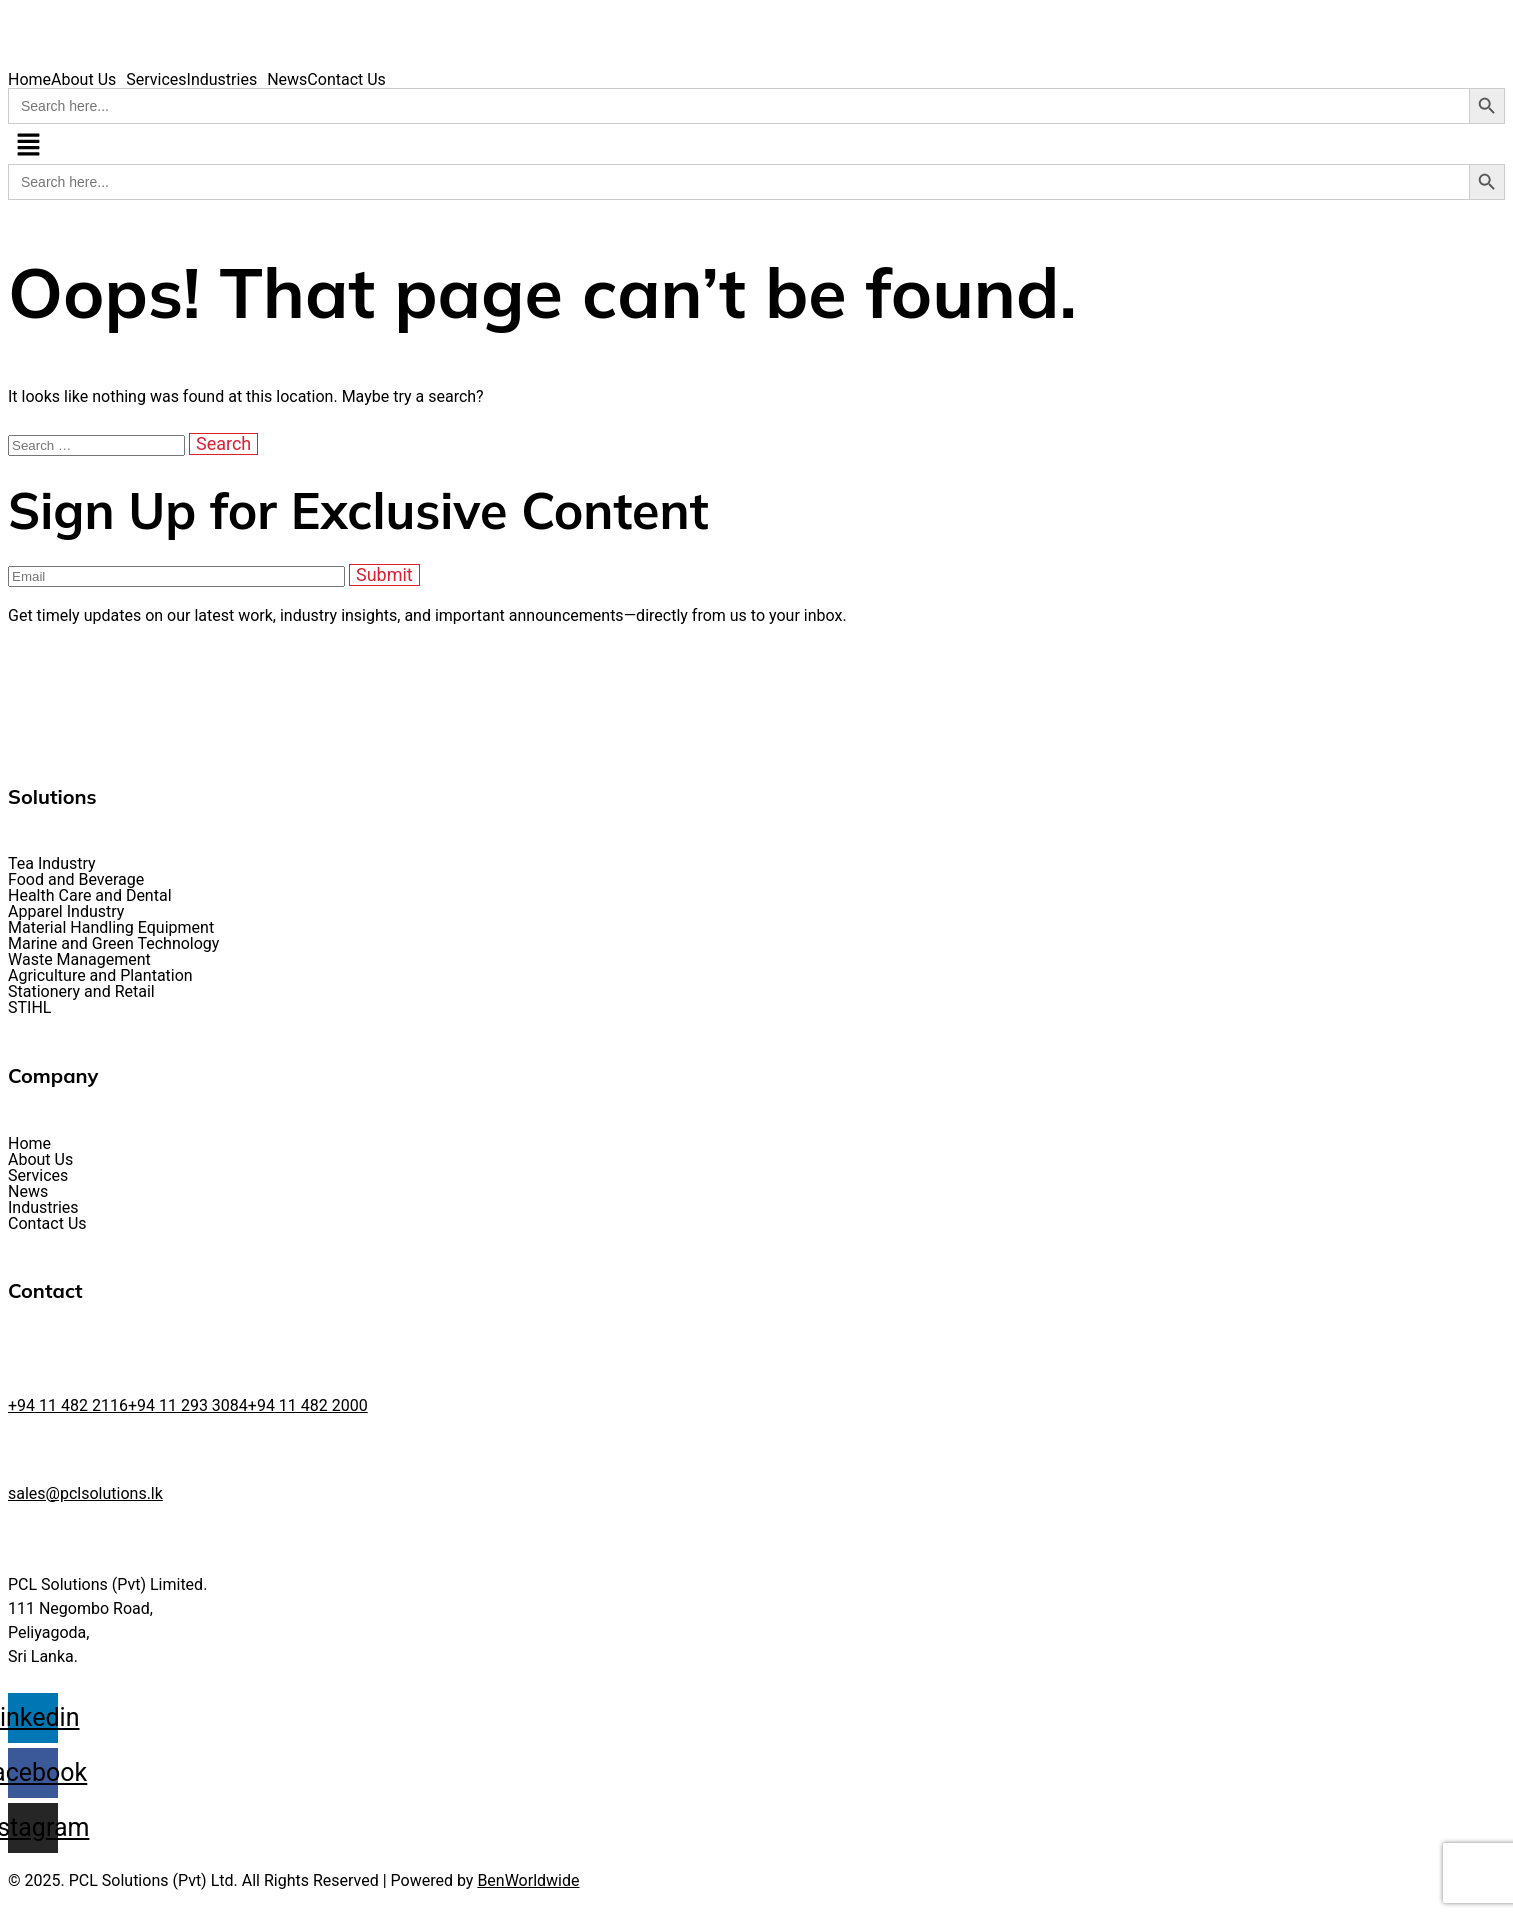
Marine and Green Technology (113, 944)
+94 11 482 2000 (308, 1405)
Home (29, 80)
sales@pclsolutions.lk (85, 1493)
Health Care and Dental (90, 896)
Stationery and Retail (81, 992)
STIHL (29, 1008)
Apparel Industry (66, 912)
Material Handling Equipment (111, 928)
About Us (83, 80)
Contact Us (346, 80)
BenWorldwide (528, 1880)
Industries (222, 80)
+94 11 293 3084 (188, 1405)
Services (156, 80)
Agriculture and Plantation (100, 976)
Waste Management (79, 960)
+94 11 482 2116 (68, 1405)
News (287, 80)
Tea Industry (52, 864)
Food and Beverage (76, 880)
